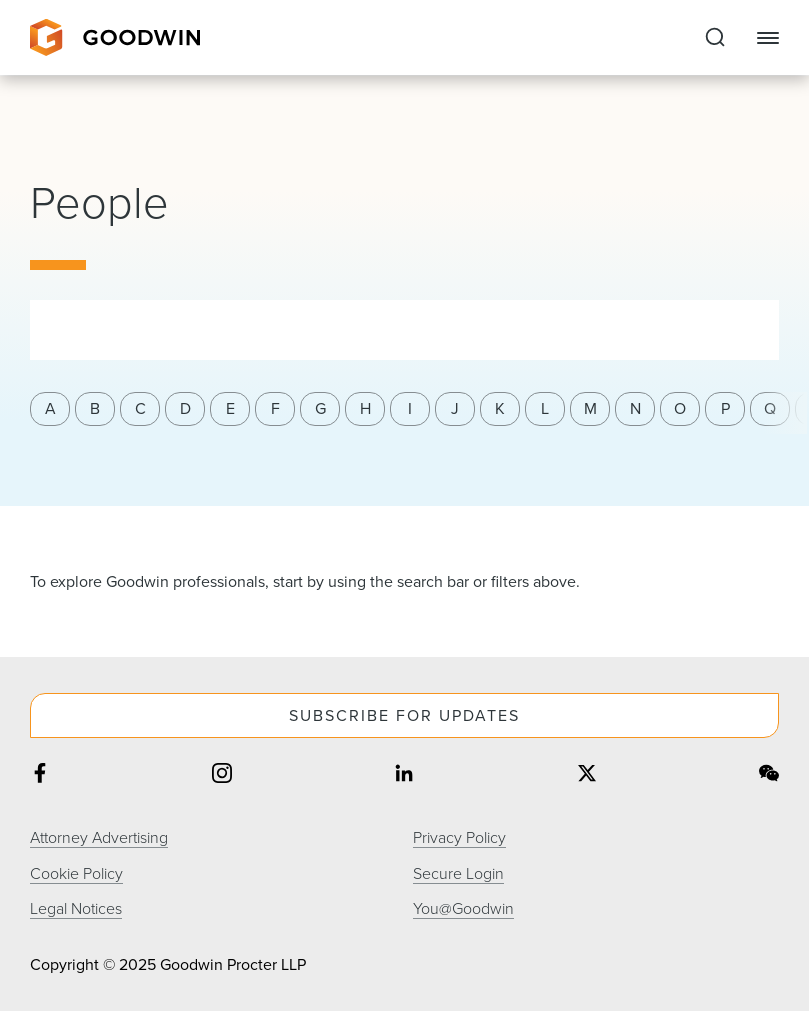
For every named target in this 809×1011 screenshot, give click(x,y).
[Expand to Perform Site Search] (715, 38)
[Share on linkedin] (404, 775)
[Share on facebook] (40, 775)
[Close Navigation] (768, 38)
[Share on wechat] (769, 775)
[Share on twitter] (587, 775)
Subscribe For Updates (404, 715)
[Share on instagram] (222, 775)
